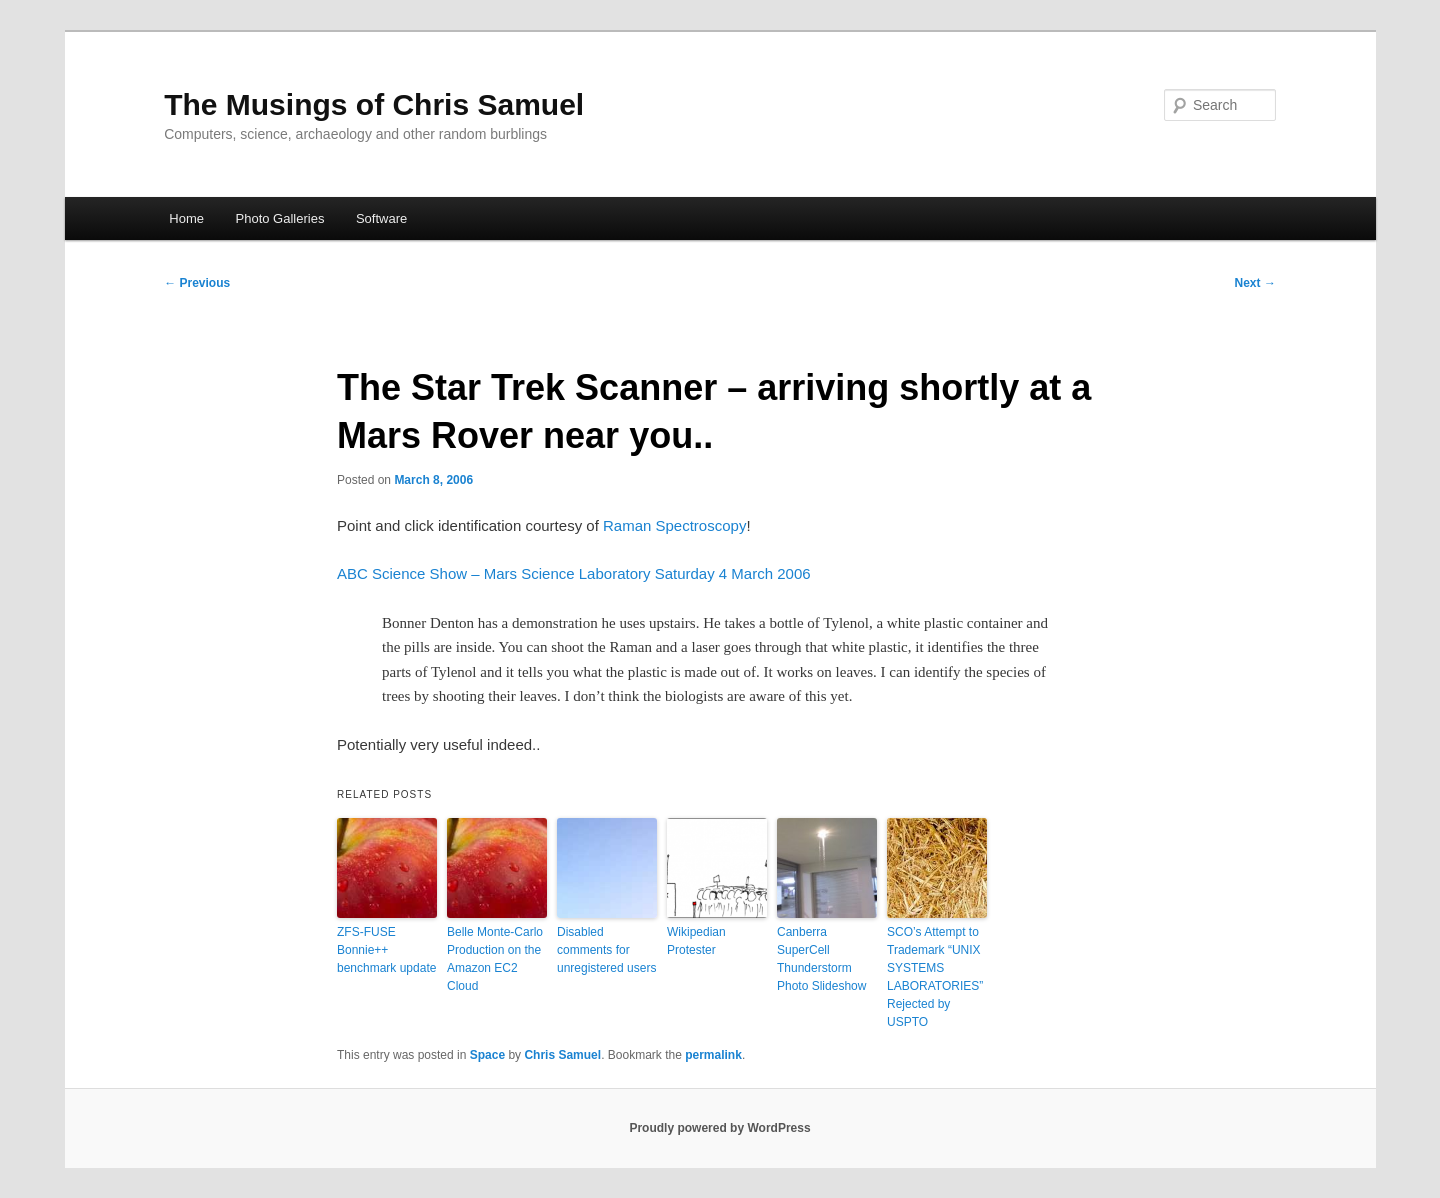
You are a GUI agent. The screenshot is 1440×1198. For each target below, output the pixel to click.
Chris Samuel (562, 1055)
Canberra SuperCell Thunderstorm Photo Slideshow (821, 959)
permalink (713, 1055)
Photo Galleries (280, 218)
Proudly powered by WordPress (719, 1128)
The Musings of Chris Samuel (374, 104)
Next (1255, 283)
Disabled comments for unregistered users (606, 950)
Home (186, 218)
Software (381, 218)
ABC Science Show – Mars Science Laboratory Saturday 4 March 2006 (574, 573)
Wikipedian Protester (696, 941)
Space (487, 1055)
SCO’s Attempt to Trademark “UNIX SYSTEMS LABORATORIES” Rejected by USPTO (935, 977)
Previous (197, 283)
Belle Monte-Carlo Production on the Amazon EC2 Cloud (495, 959)
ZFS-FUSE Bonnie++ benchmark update (386, 950)
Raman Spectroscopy (674, 525)
